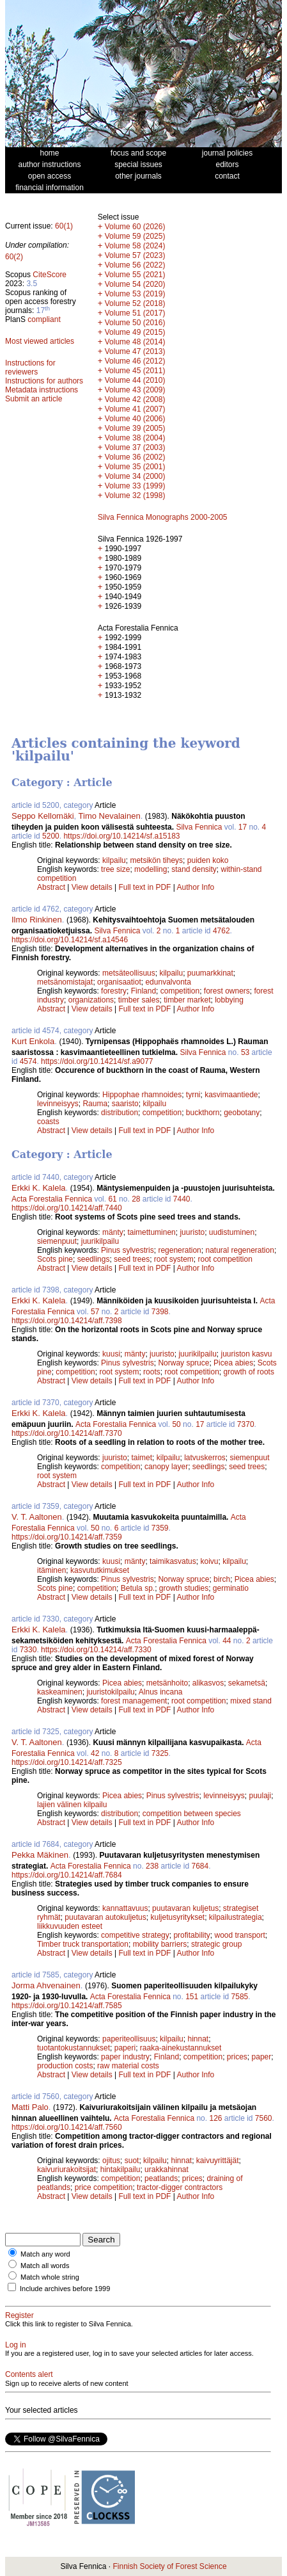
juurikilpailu (100, 1241)
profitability (191, 1935)
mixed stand (251, 1700)
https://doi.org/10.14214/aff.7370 (67, 1433)
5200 (50, 836)
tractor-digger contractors (179, 2187)
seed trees (132, 1259)
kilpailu (114, 860)
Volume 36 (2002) (135, 457)
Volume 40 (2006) (135, 418)
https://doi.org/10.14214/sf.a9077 (97, 1061)
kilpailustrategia (235, 1917)
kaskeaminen (59, 1691)
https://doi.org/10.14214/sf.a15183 (121, 836)
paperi (125, 2047)
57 (95, 1311)
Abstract (51, 887)
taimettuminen (151, 1232)
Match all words (44, 2265)
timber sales (139, 999)
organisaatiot (119, 982)
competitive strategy (135, 1935)
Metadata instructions (41, 389)
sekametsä (246, 1682)
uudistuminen (231, 1232)
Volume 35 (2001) (135, 466)
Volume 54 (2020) (135, 284)
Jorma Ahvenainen (46, 1985)
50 (176, 1424)
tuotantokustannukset (73, 2047)
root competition (225, 1259)
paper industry (125, 2056)
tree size (115, 869)
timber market (187, 999)
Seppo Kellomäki (43, 816)
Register (19, 2315)
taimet (141, 1457)
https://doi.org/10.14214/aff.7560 (67, 2127)
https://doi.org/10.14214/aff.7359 (67, 1537)
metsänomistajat (65, 982)
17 (242, 827)
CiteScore (49, 274)
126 (215, 2118)
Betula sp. (138, 1588)
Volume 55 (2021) (135, 274)
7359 (160, 1528)
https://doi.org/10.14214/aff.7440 (67, 1207)
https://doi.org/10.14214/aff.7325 (67, 1762)
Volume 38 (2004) (135, 437)
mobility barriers (160, 1944)
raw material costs (128, 2065)
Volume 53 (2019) (135, 293)
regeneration (179, 1250)
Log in (15, 2344)
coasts (48, 1121)
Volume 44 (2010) (135, 380)
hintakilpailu (120, 2169)
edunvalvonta (167, 982)
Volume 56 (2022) (135, 265)
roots (151, 1371)
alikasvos (208, 1682)
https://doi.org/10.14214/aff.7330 (96, 1649)
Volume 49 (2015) (135, 332)
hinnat (197, 2038)
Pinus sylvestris (127, 1250)
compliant (43, 319)
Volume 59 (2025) (135, 236)
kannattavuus (125, 1908)
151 (191, 1996)
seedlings (93, 1259)
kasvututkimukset (99, 1570)
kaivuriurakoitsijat (66, 2169)
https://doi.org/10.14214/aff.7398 (67, 1320)
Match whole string (49, 2277)
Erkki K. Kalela (39, 1188)
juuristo (192, 1232)
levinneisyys (58, 1103)
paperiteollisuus (128, 2038)
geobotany (242, 1112)
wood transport (239, 1935)
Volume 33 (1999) (135, 485)
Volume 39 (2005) (135, 428)
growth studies (183, 1588)
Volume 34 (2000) (135, 476)
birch (221, 1579)
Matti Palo (30, 2107)
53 (245, 1052)
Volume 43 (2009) (135, 389)
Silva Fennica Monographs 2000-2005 (163, 517)
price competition (104, 2187)
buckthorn (203, 1112)
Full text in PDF (144, 887)
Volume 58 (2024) (135, 245)
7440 (181, 1199)
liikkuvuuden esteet (69, 1926)
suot (132, 2160)
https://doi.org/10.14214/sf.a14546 (70, 939)
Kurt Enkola (33, 1041)
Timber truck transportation (82, 1944)
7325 (160, 1753)
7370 (245, 1424)
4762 (221, 930)
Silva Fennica (199, 827)
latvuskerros (205, 1457)
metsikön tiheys (156, 860)
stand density (194, 869)
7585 (240, 1996)
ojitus (111, 2160)
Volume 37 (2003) (135, 447)
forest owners (227, 990)
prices (237, 2056)
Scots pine (55, 1259)
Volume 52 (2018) (135, 303)
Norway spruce (183, 1362)
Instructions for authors (44, 380)
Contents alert (29, 2374)
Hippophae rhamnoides (142, 1094)
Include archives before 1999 (65, 2288)
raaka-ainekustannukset (180, 2047)
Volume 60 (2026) (135, 226)
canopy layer (166, 1466)
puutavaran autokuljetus (105, 1917)
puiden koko (208, 860)
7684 (200, 1866)
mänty (112, 1232)
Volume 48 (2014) (135, 341)
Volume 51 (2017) (135, 313)
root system (174, 1259)
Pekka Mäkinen (40, 1855)
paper (262, 2056)
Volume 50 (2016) (135, 322)
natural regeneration (239, 1250)
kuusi (111, 1353)
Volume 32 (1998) (135, 495)
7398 (160, 1311)
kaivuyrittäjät (217, 2160)
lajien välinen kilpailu (72, 1804)
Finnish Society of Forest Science (169, 2566)
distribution (119, 1112)
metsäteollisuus (128, 973)
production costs (65, 2065)
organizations (91, 999)
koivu (209, 1561)
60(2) (14, 256)
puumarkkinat (210, 973)
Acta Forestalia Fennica (52, 1199)
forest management (134, 1700)
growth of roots (249, 1371)
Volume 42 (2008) (135, 399)
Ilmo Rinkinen (37, 919)
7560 (263, 2118)
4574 (28, 1061)
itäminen (51, 1570)
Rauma (94, 1103)
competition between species (192, 1813)
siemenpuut (57, 1241)
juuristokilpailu (110, 1691)
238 (152, 1866)
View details (93, 887)
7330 (28, 1649)
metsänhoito (167, 1682)
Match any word (45, 2254)
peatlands (161, 2178)
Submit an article (33, 398)
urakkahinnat (166, 2169)
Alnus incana (161, 1691)
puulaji (260, 1795)
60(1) (64, 225)
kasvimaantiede (231, 1094)
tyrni (193, 1094)
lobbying (229, 999)
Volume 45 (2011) (135, 370)
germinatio (231, 1588)
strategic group (216, 1944)
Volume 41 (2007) (135, 409)
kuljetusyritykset (177, 1917)
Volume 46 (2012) (135, 361)
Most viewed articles (39, 341)
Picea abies (233, 1362)
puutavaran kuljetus (185, 1908)
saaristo (125, 1103)
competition (179, 990)
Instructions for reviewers (30, 367)
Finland (143, 990)
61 (112, 1199)
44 (226, 1640)
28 (136, 1199)
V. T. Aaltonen (37, 1517)
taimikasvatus (173, 1561)
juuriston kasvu (246, 1353)
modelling (150, 869)
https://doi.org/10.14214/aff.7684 (67, 1875)
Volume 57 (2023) (135, 255)
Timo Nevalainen (110, 816)
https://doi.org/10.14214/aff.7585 (67, 2005)
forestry (114, 990)
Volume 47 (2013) (135, 351)
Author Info (196, 887)
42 (95, 1753)
